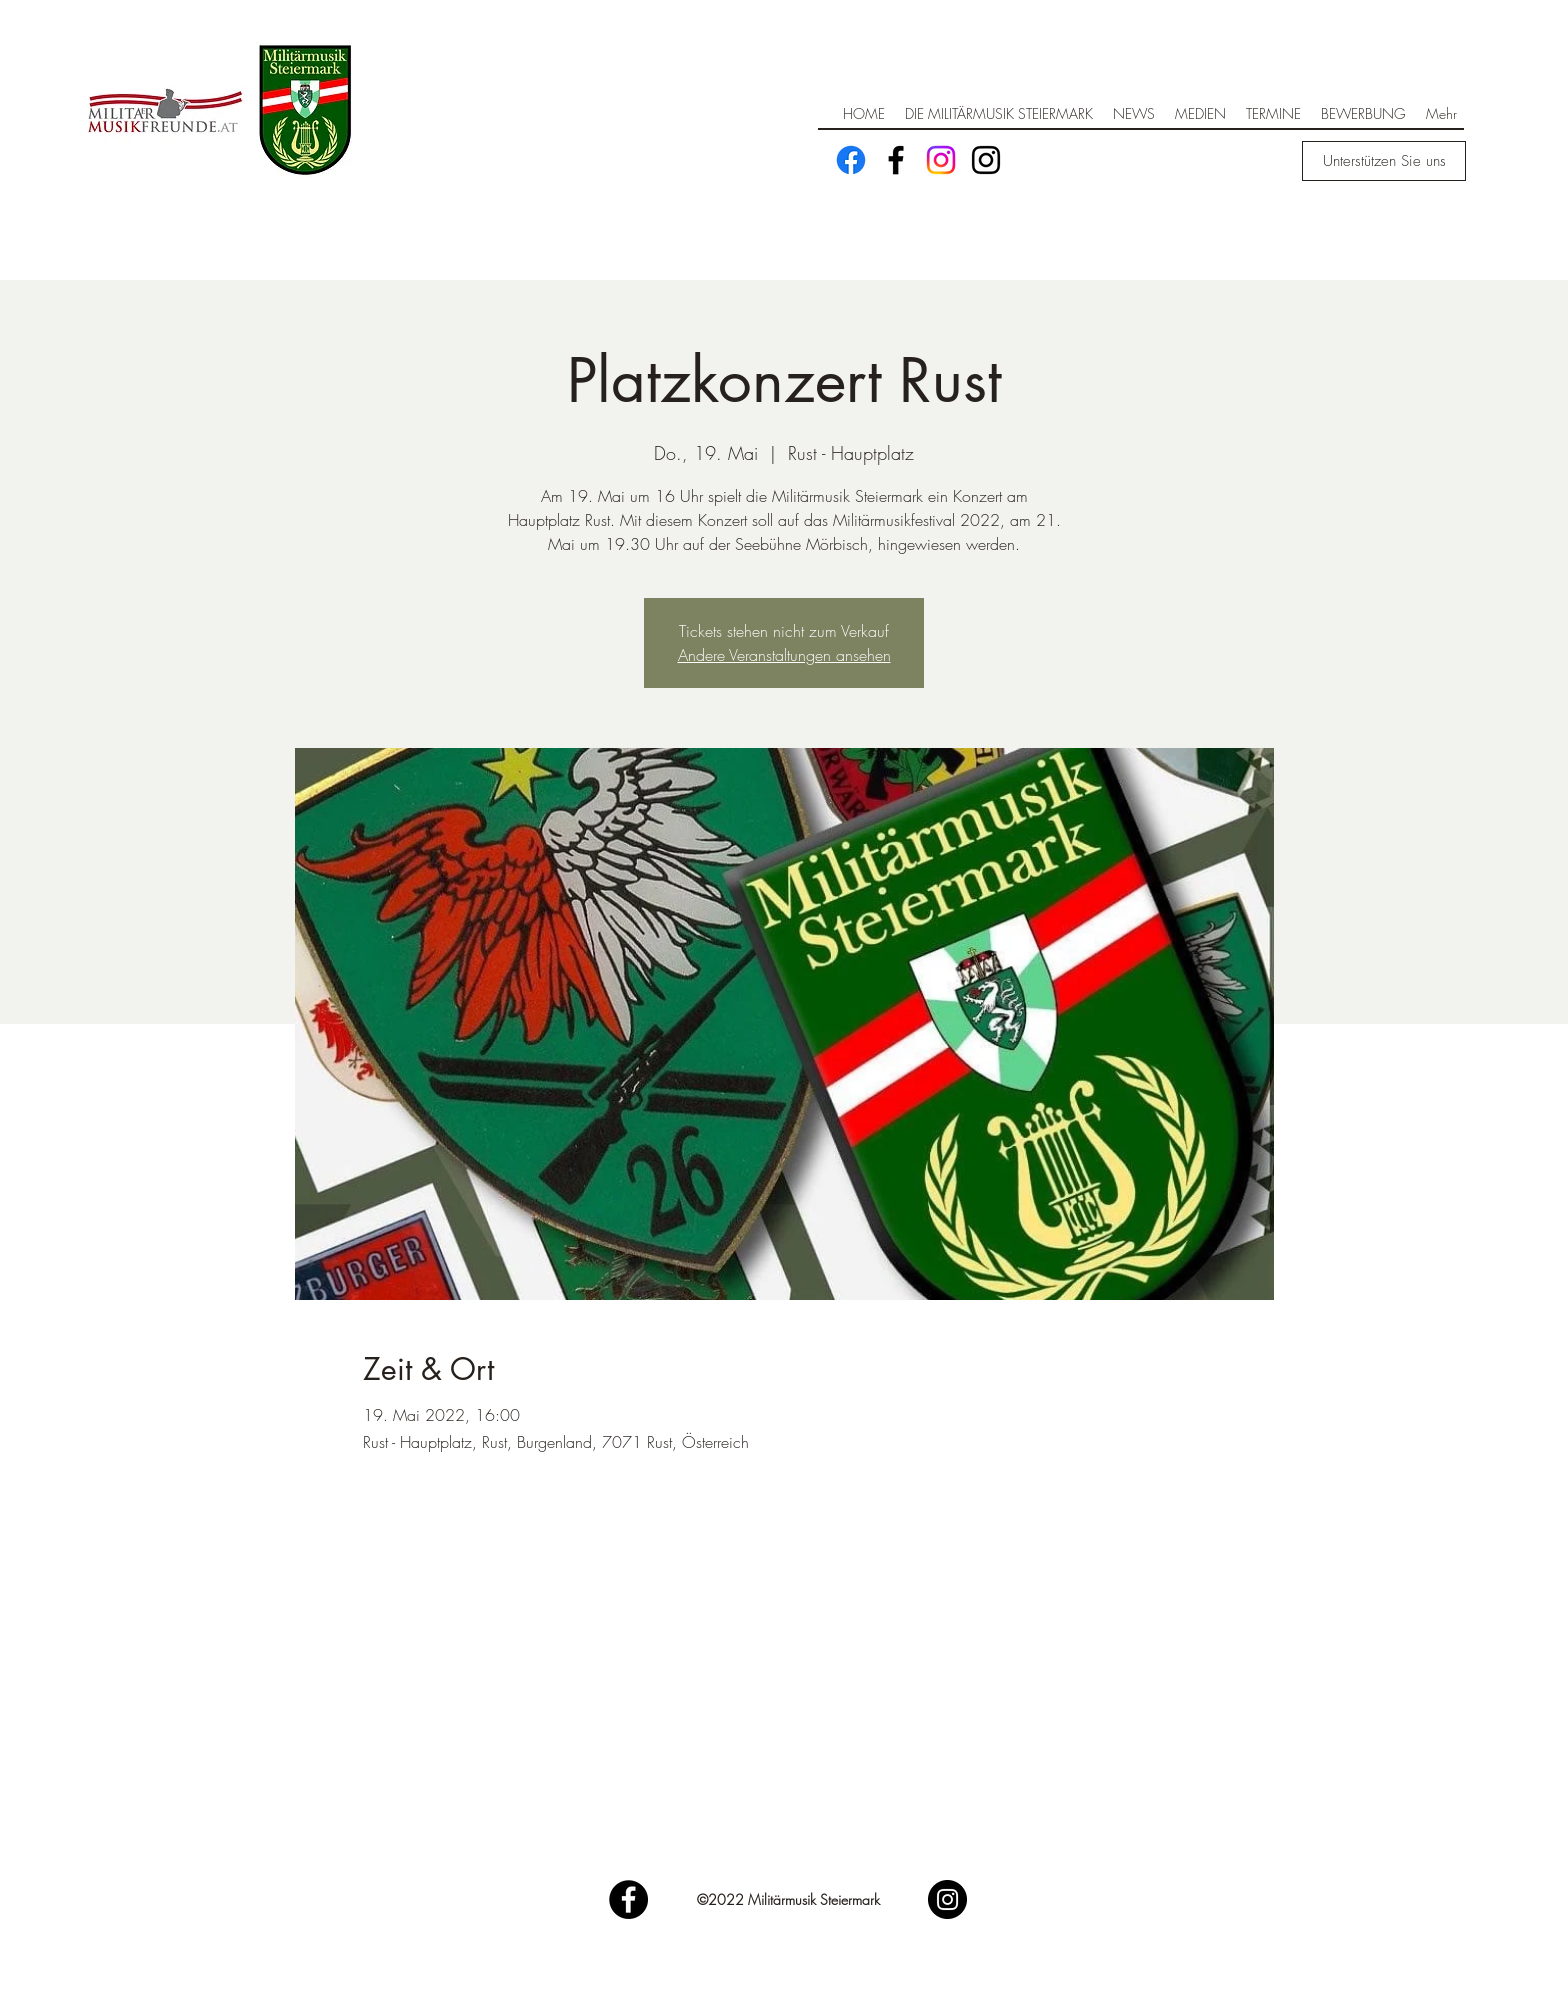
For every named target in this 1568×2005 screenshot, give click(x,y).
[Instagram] (941, 160)
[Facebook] (851, 160)
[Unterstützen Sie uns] (1384, 161)
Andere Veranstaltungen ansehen (784, 655)
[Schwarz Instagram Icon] (986, 160)
